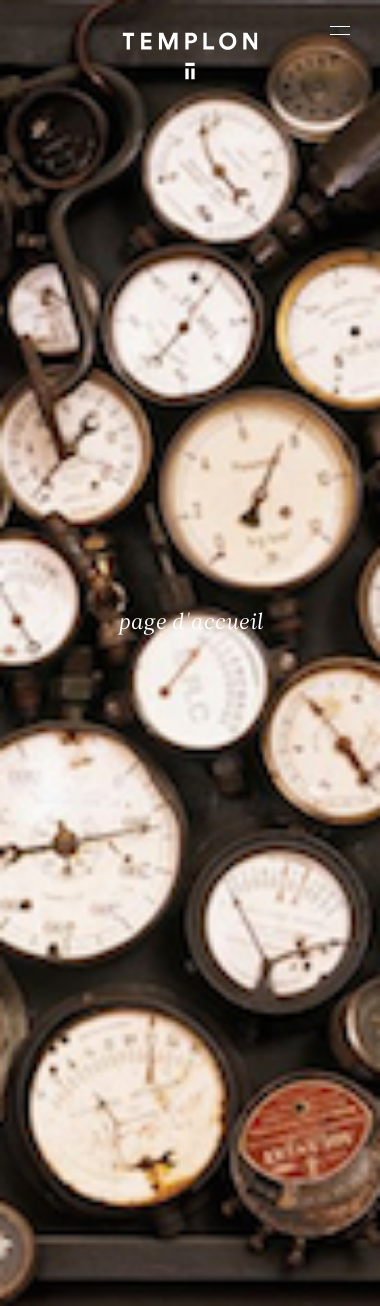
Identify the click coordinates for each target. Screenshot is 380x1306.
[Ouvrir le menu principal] (340, 30)
